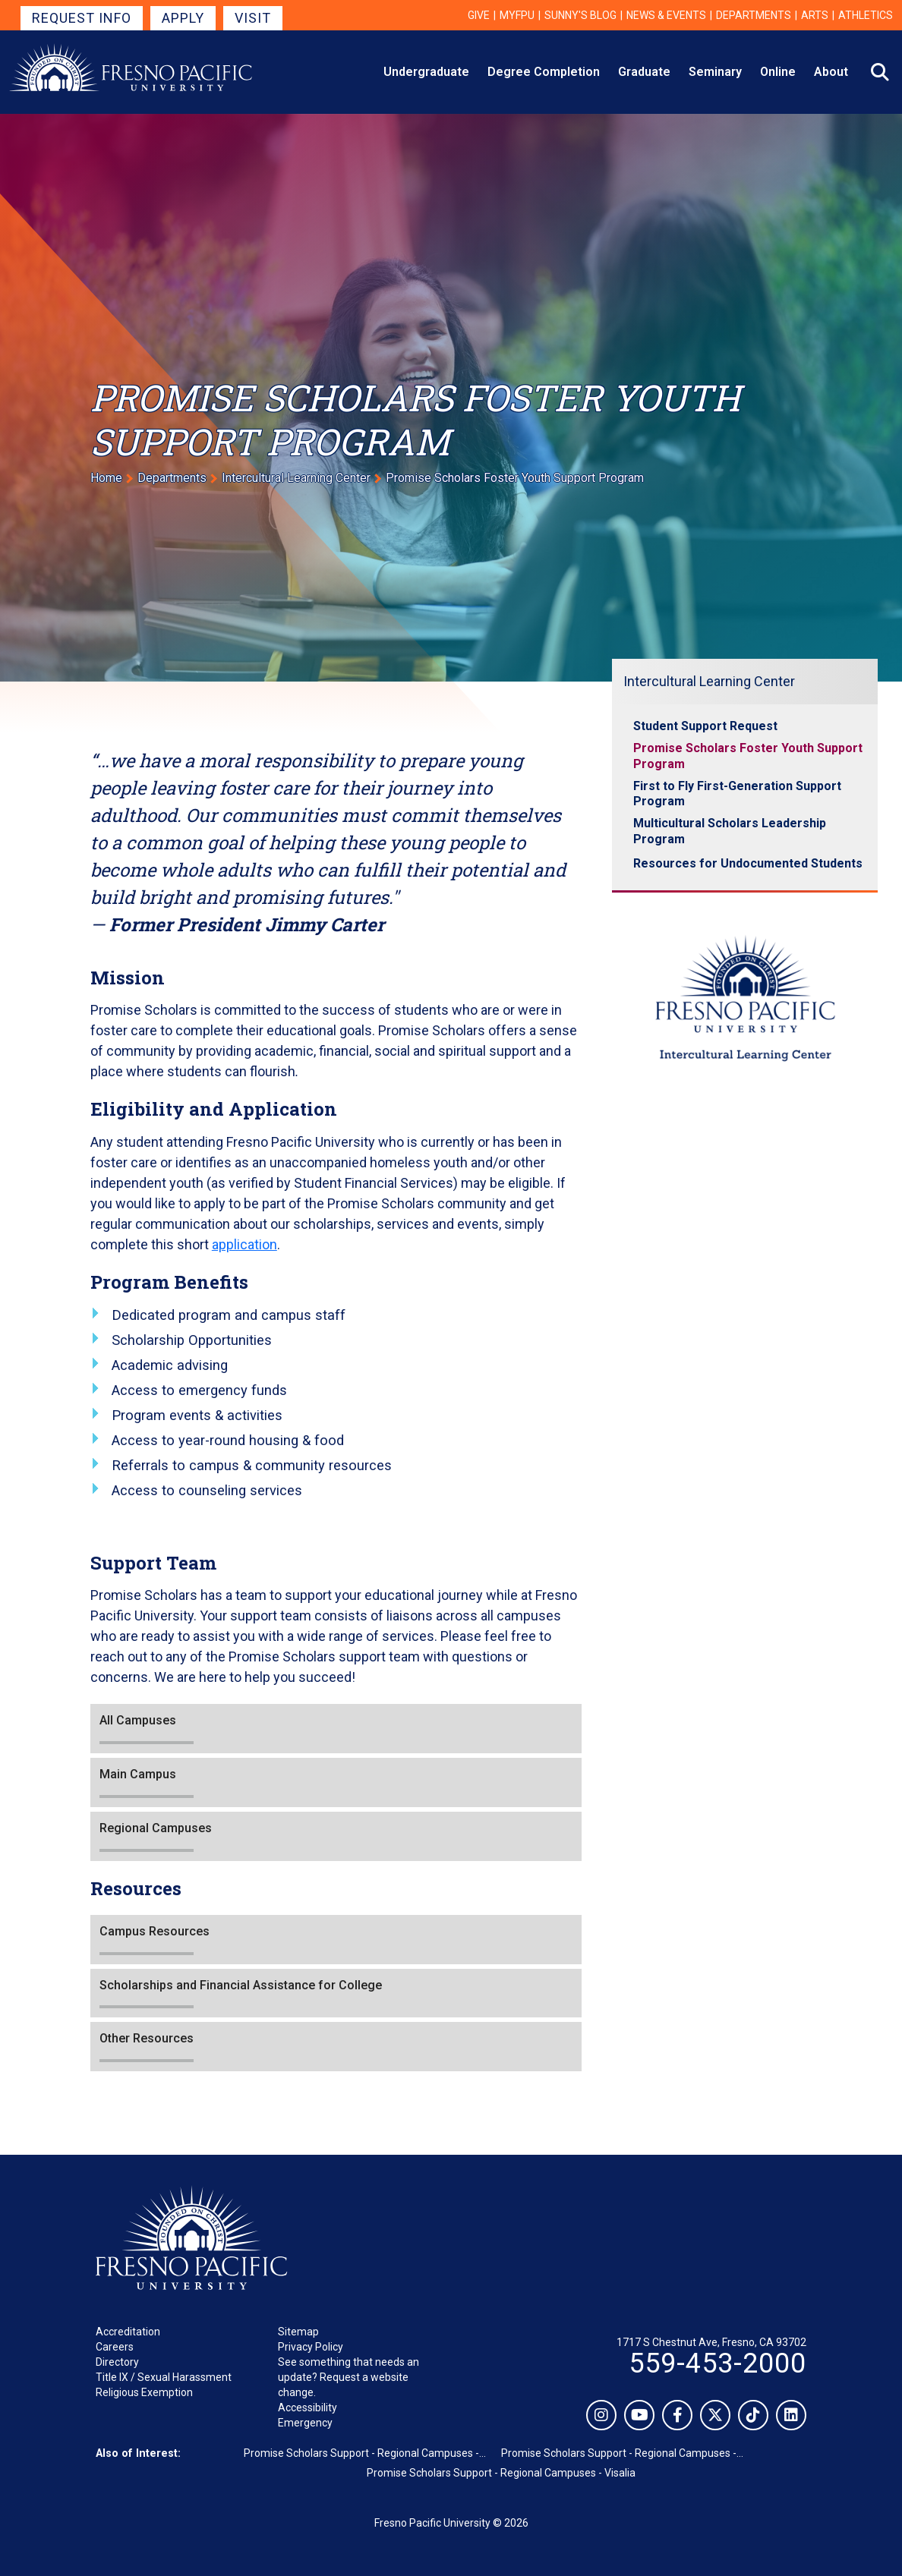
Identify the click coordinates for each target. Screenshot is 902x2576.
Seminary (715, 72)
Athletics (865, 15)
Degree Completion (543, 72)
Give (479, 15)
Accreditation (128, 2332)
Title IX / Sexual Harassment (164, 2377)
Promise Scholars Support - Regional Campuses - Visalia (501, 2473)
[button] (336, 1728)
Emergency (305, 2423)
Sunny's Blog (580, 15)
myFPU (517, 15)
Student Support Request (705, 726)
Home (106, 478)
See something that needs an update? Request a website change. (348, 2377)
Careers (115, 2347)
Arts (814, 15)
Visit (253, 18)
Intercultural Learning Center (296, 478)
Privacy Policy (310, 2347)
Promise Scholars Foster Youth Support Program (748, 756)
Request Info (81, 18)
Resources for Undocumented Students (748, 863)
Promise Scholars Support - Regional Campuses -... (365, 2453)
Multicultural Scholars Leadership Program (729, 831)
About (831, 72)
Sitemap (298, 2332)
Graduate (644, 72)
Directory (117, 2362)
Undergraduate (426, 72)
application (244, 1244)
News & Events (666, 15)
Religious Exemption (144, 2392)
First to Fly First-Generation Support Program (737, 794)
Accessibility (307, 2407)
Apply (183, 18)
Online (778, 72)
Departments (753, 15)
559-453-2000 (717, 2363)
